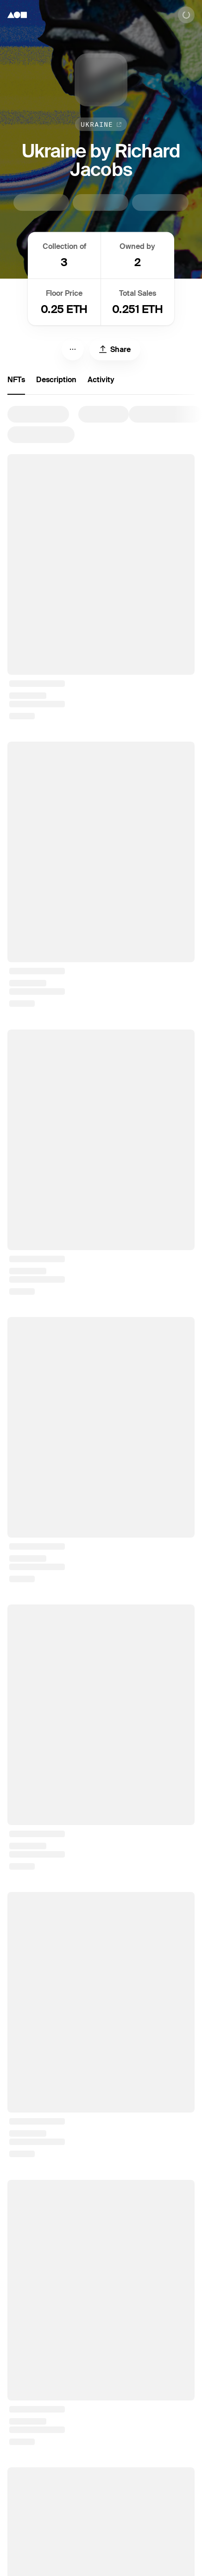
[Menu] (73, 349)
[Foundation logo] (17, 15)
